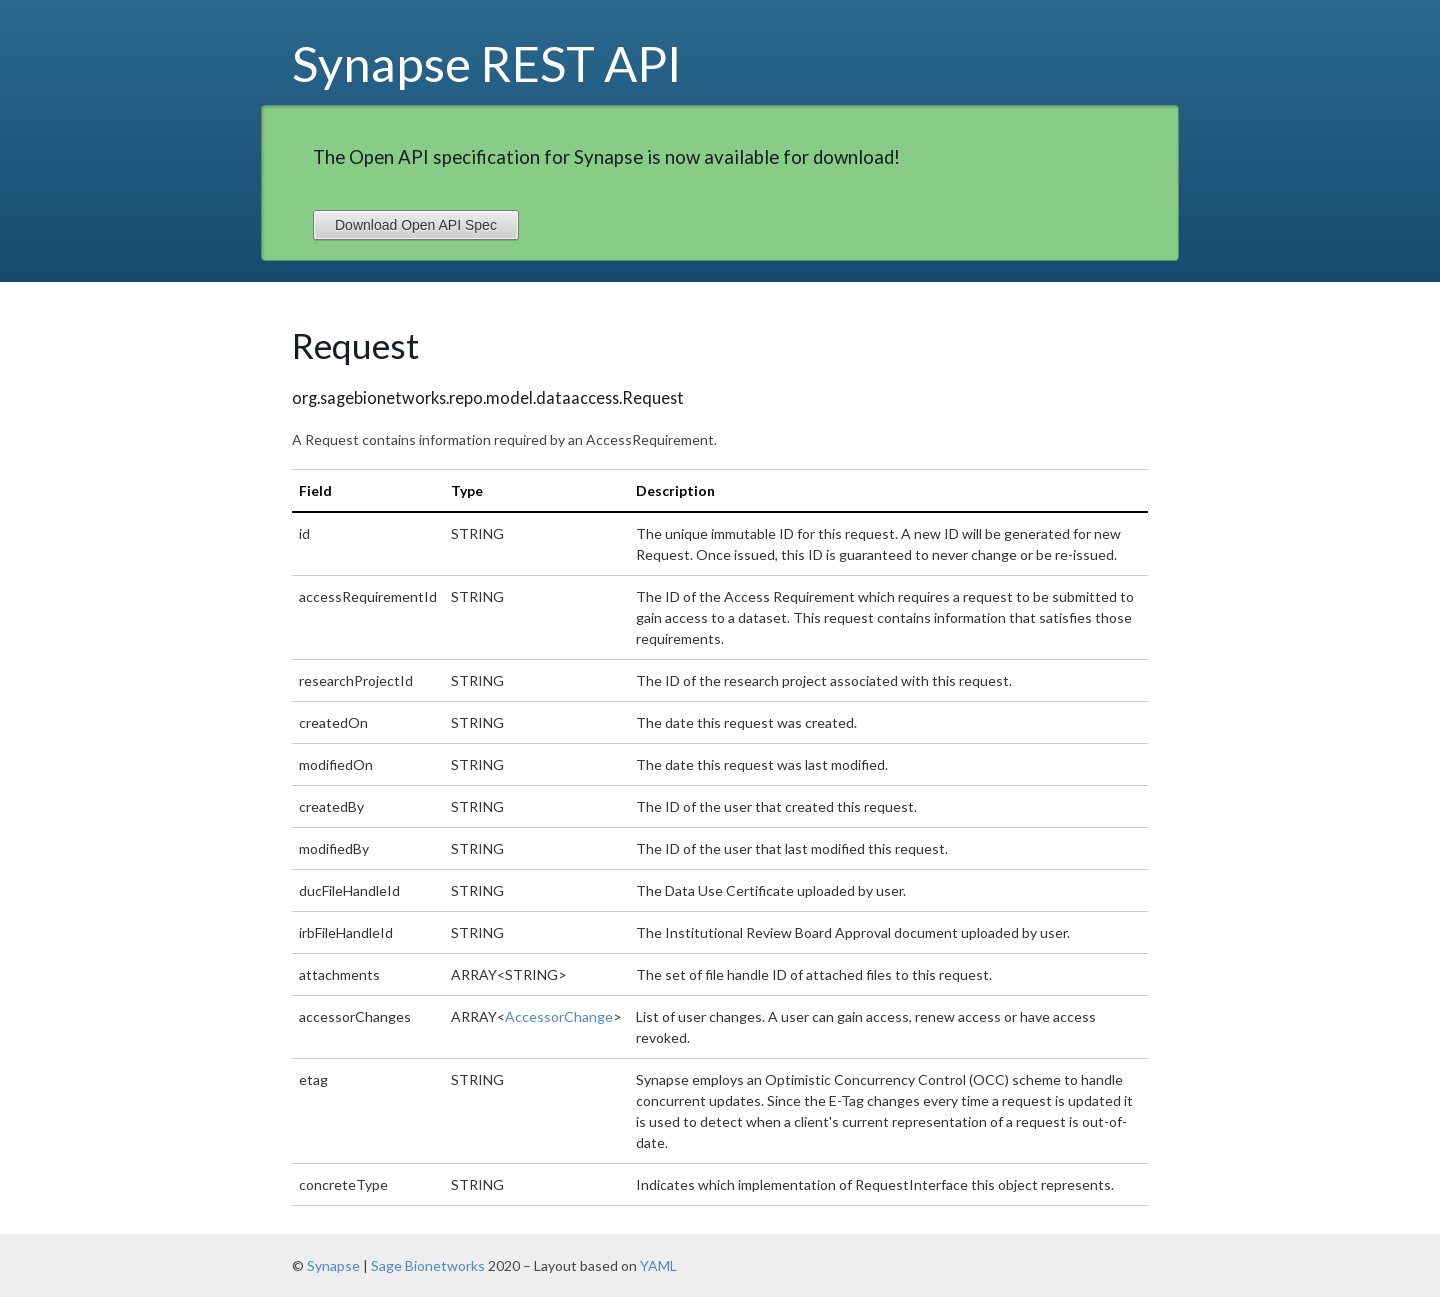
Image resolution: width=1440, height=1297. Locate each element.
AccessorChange (559, 1016)
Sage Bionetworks (428, 1265)
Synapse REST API (487, 63)
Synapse (333, 1265)
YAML (658, 1265)
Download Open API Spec (416, 225)
